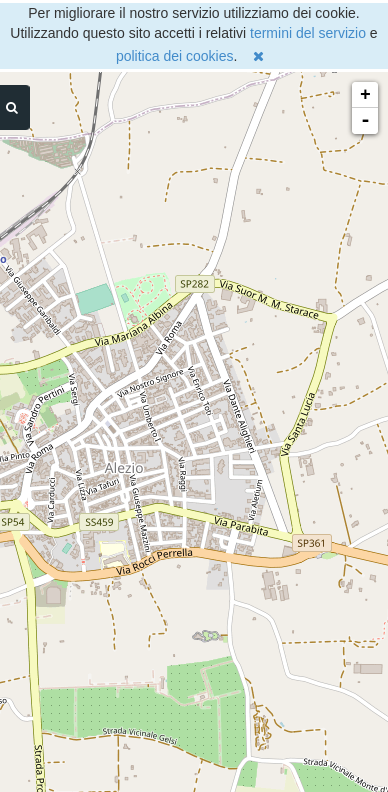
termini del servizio (308, 33)
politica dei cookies (175, 56)
